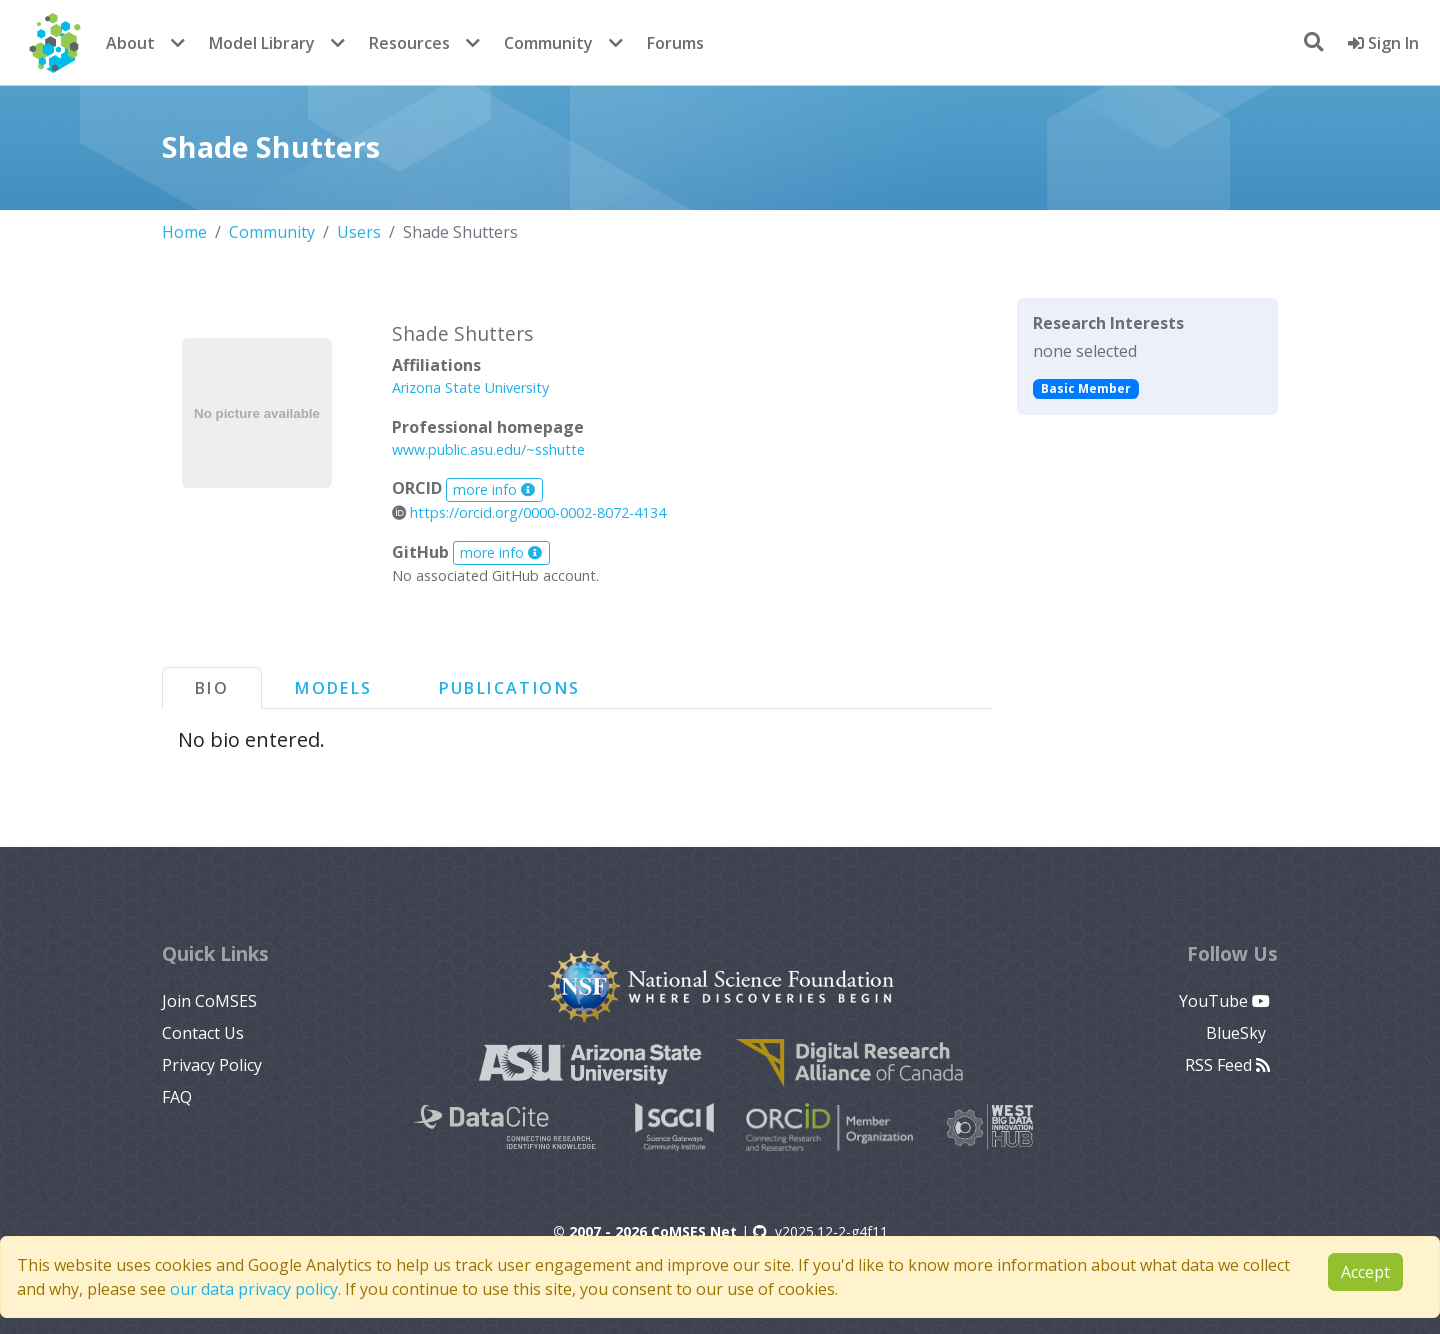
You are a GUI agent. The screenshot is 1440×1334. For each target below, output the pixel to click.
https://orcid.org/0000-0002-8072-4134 (529, 512)
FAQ (177, 1097)
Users (359, 232)
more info (494, 489)
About (130, 43)
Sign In (1383, 43)
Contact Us (203, 1033)
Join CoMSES (209, 1001)
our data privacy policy (254, 1289)
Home (184, 232)
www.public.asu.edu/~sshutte (488, 449)
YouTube (1224, 1001)
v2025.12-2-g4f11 (820, 1231)
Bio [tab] (212, 688)
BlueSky (1238, 1033)
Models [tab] (333, 688)
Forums (675, 43)
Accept (1365, 1272)
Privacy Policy (212, 1065)
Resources (409, 43)
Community (548, 43)
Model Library (262, 43)
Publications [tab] (510, 688)
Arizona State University (470, 387)
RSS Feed (1227, 1065)
